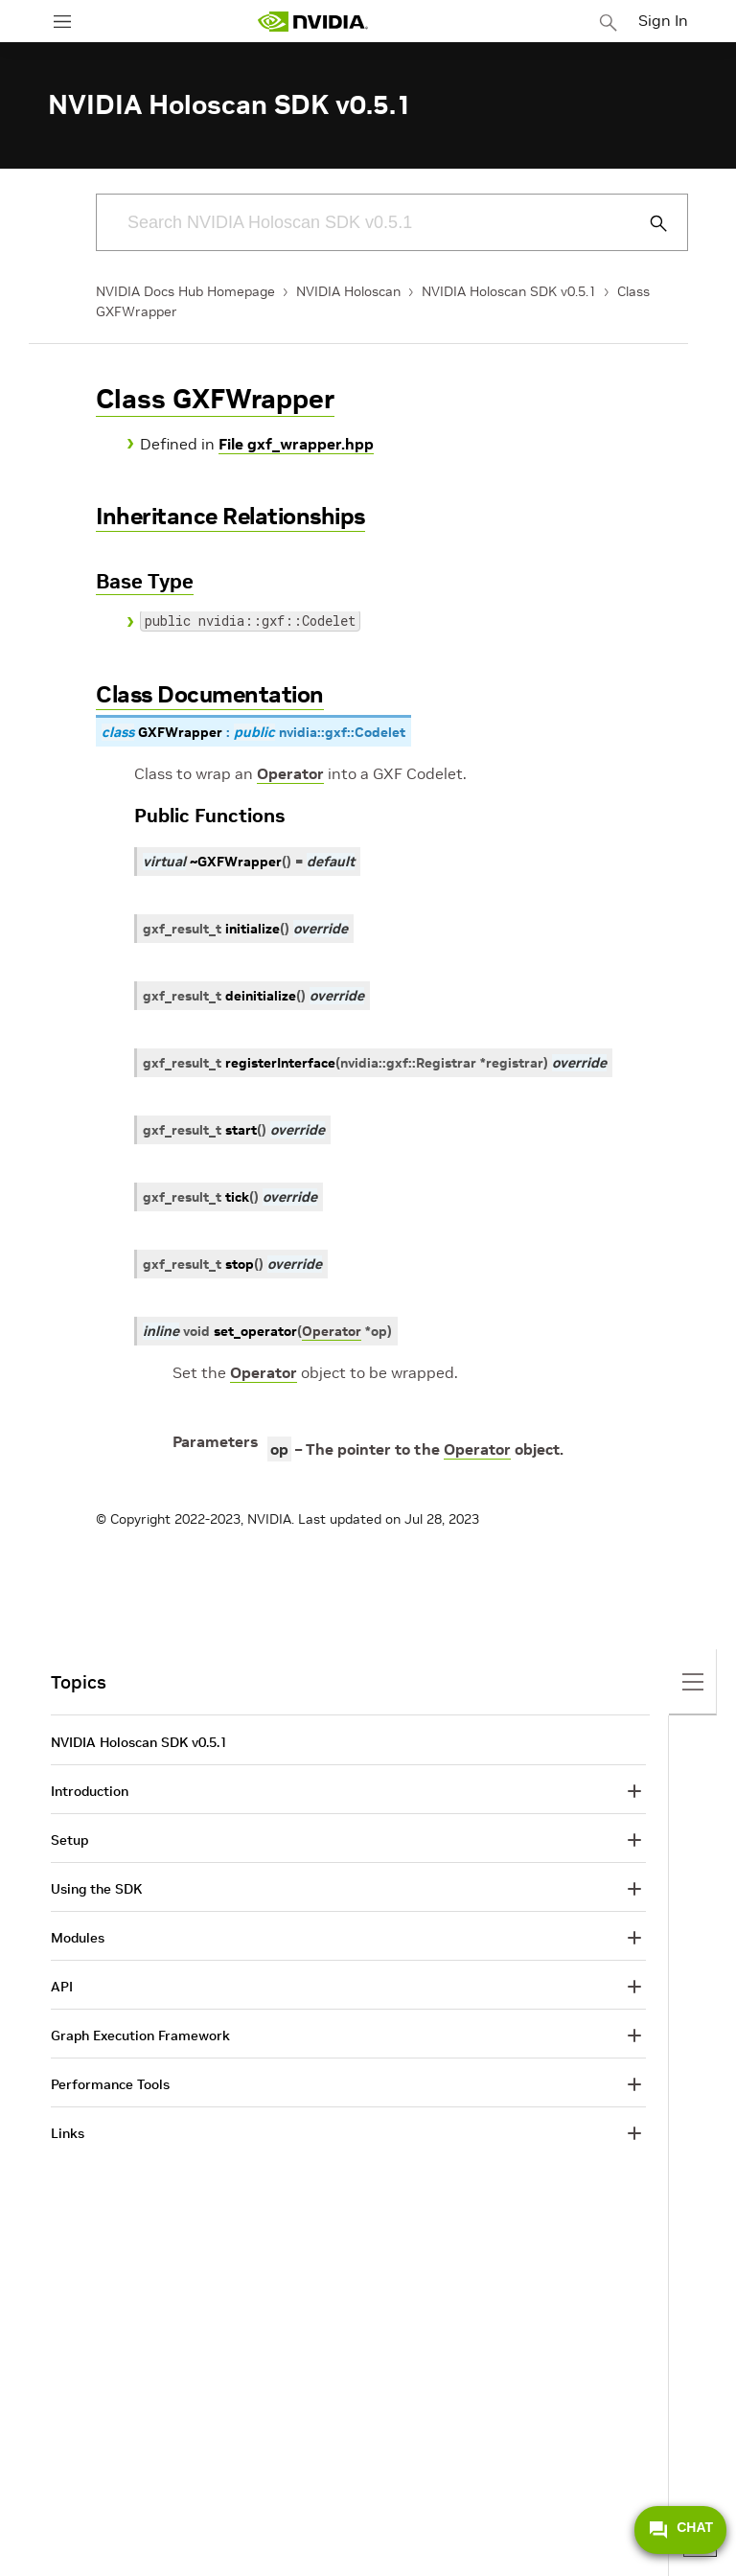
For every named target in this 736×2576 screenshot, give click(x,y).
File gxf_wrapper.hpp (296, 443)
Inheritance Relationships (230, 516)
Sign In (663, 20)
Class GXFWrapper (215, 399)
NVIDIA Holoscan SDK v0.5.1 (509, 291)
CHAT (680, 2530)
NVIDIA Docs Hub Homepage (185, 291)
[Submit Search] (647, 223)
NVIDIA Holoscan (348, 291)
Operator (290, 773)
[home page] (312, 22)
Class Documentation (210, 694)
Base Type (145, 581)
